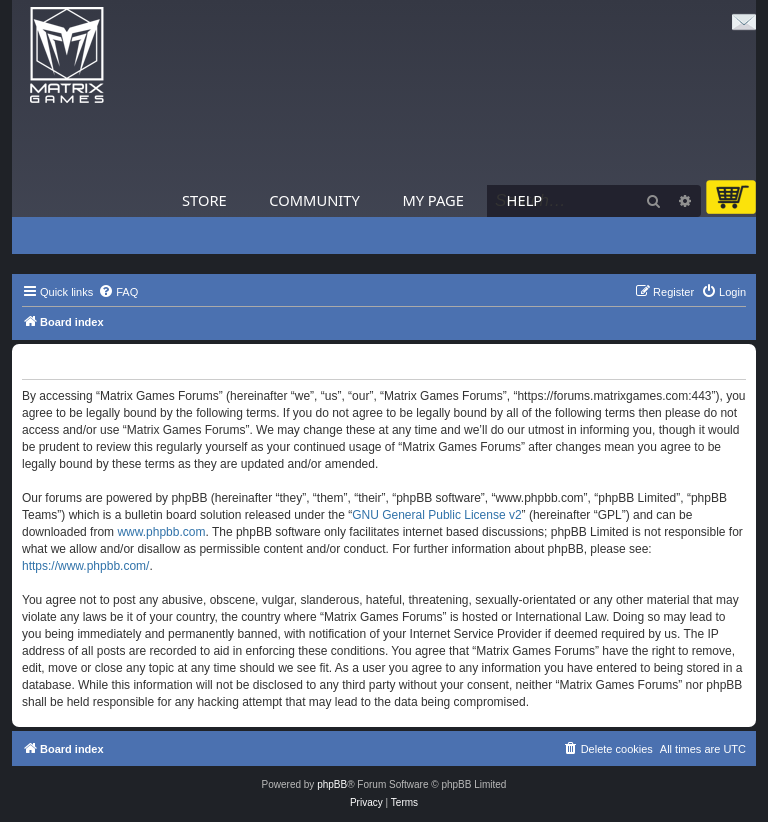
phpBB (332, 784)
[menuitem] (118, 292)
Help (525, 200)
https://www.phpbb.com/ (85, 566)
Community (314, 200)
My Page (433, 200)
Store (204, 200)
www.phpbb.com (161, 532)
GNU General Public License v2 (436, 515)
